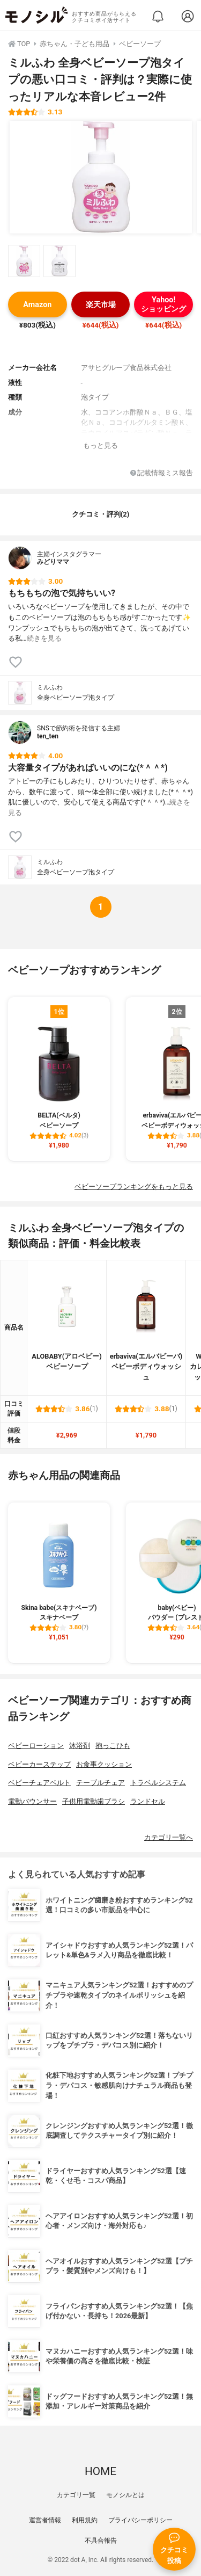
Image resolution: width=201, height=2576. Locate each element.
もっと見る (100, 445)
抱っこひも (112, 1745)
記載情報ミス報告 (161, 473)
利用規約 (85, 2520)
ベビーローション (36, 1745)
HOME (100, 2471)
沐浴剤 (79, 1745)
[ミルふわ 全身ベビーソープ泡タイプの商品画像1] (101, 177)
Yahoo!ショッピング (163, 304)
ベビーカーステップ (39, 1764)
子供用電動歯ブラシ (93, 1801)
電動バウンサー (32, 1801)
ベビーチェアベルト (39, 1783)
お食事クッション (104, 1764)
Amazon (37, 304)
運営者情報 (45, 2520)
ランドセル (147, 1801)
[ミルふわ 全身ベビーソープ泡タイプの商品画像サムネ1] (24, 261)
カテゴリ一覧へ (168, 1837)
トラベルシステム (158, 1783)
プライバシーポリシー (140, 2520)
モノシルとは (125, 2495)
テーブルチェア (100, 1783)
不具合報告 (101, 2540)
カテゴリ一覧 (76, 2495)
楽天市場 (101, 304)
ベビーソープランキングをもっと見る (134, 1186)
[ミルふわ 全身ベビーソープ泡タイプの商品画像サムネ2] (59, 261)
